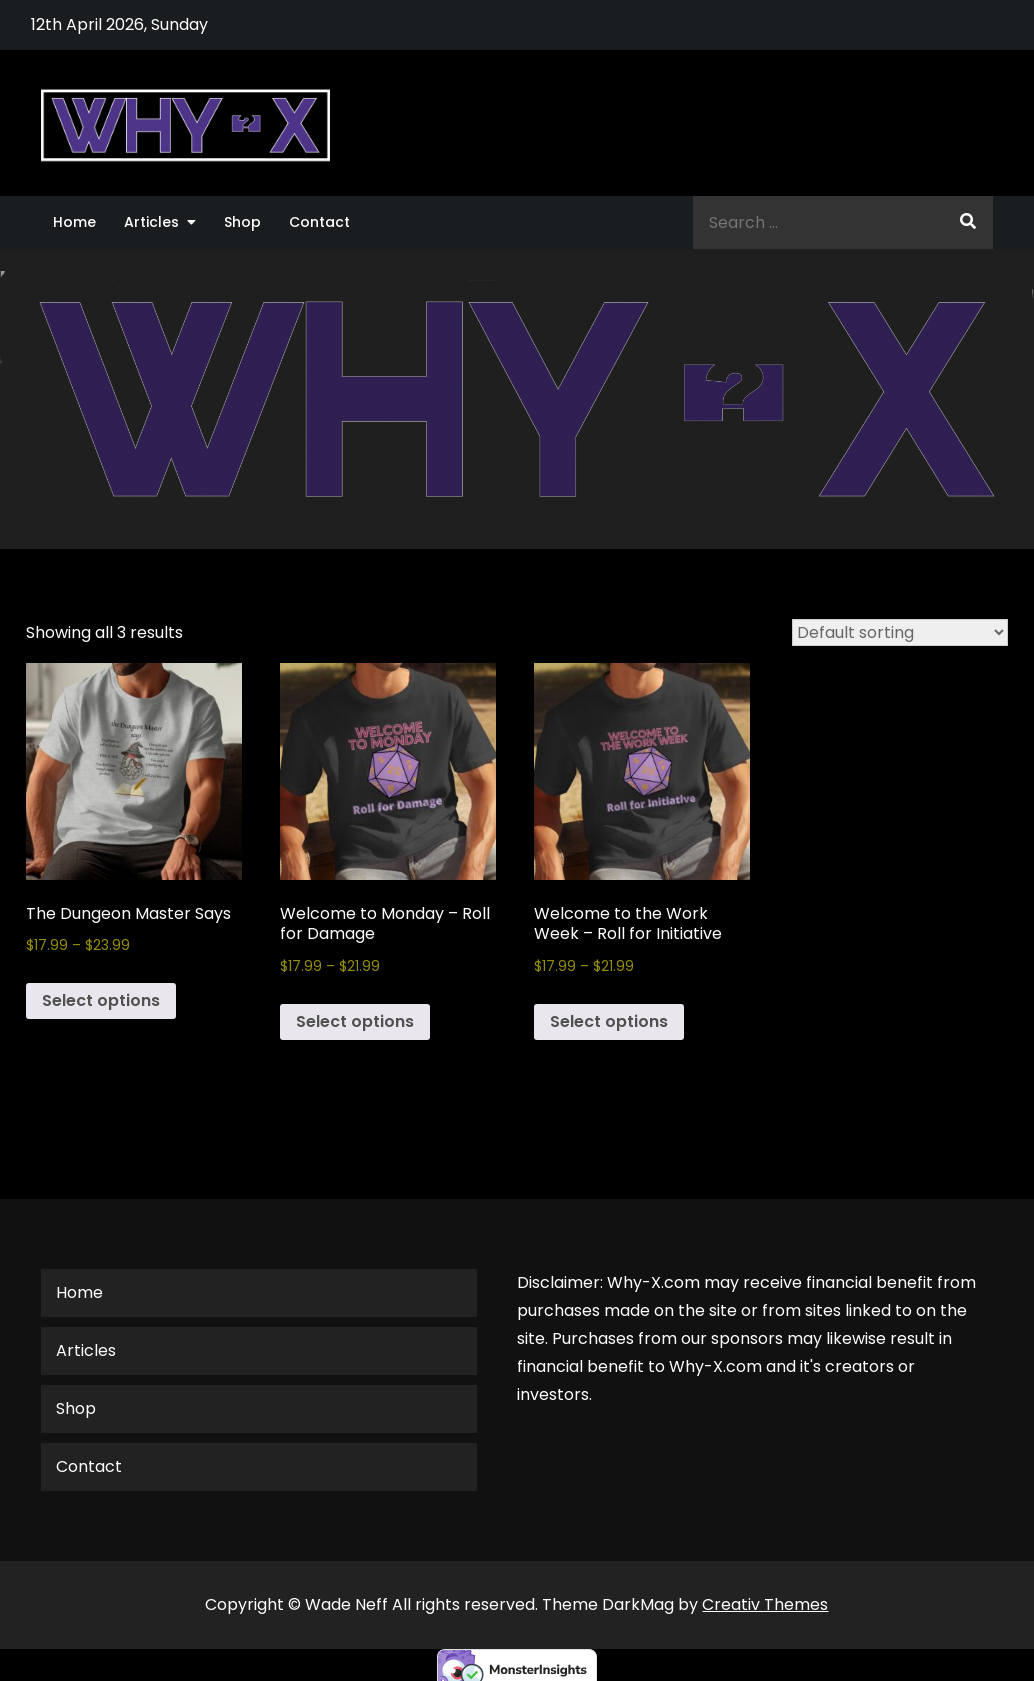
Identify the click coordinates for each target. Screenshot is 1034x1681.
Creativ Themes (765, 1604)
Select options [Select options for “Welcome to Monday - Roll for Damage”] (355, 1021)
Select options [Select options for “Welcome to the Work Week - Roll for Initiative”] (609, 1021)
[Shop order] (900, 632)
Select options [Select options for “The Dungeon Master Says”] (101, 1000)
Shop (242, 222)
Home (74, 222)
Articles (151, 222)
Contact (319, 222)
